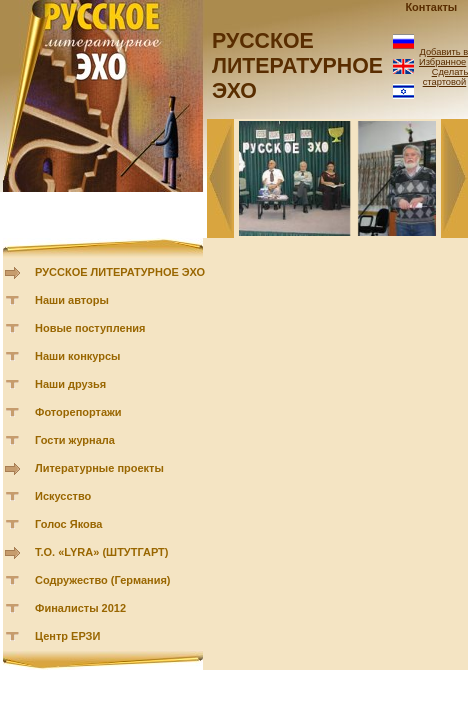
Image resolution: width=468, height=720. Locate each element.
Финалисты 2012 (80, 608)
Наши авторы (72, 300)
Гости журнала (75, 440)
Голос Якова (68, 524)
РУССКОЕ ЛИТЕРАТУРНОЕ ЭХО (120, 272)
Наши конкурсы (77, 356)
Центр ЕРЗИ (67, 636)
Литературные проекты (99, 468)
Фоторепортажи (78, 412)
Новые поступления (90, 328)
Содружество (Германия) (102, 580)
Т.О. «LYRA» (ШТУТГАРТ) (102, 552)
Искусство (63, 496)
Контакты (431, 7)
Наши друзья (70, 384)
